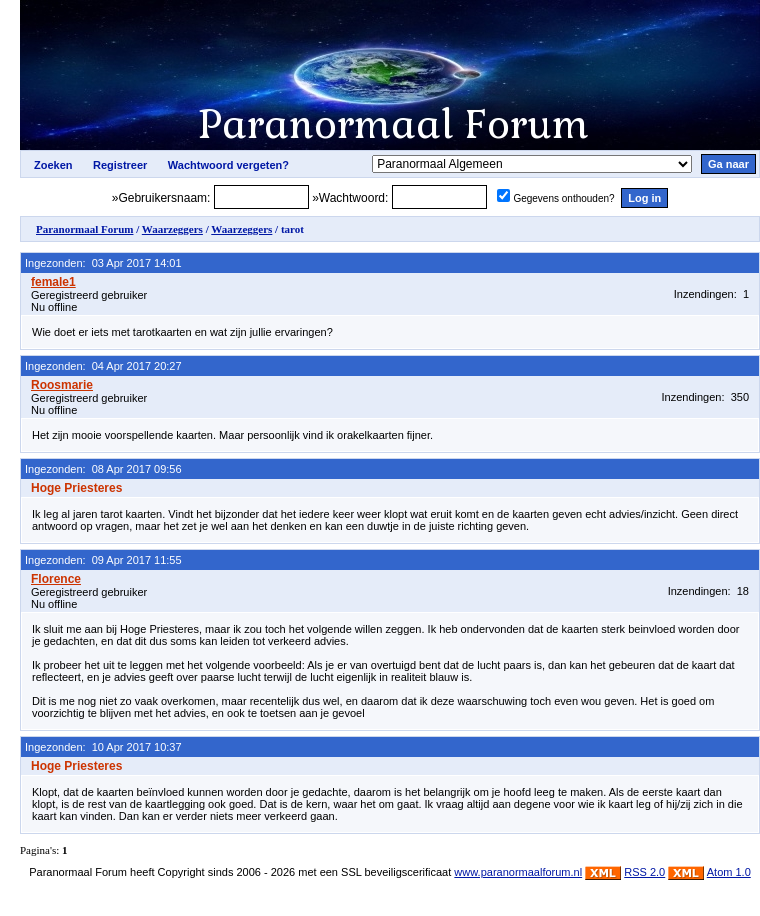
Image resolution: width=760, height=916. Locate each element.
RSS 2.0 (644, 872)
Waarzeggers (172, 229)
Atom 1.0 (729, 872)
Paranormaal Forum (84, 229)
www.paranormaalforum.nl (518, 872)
